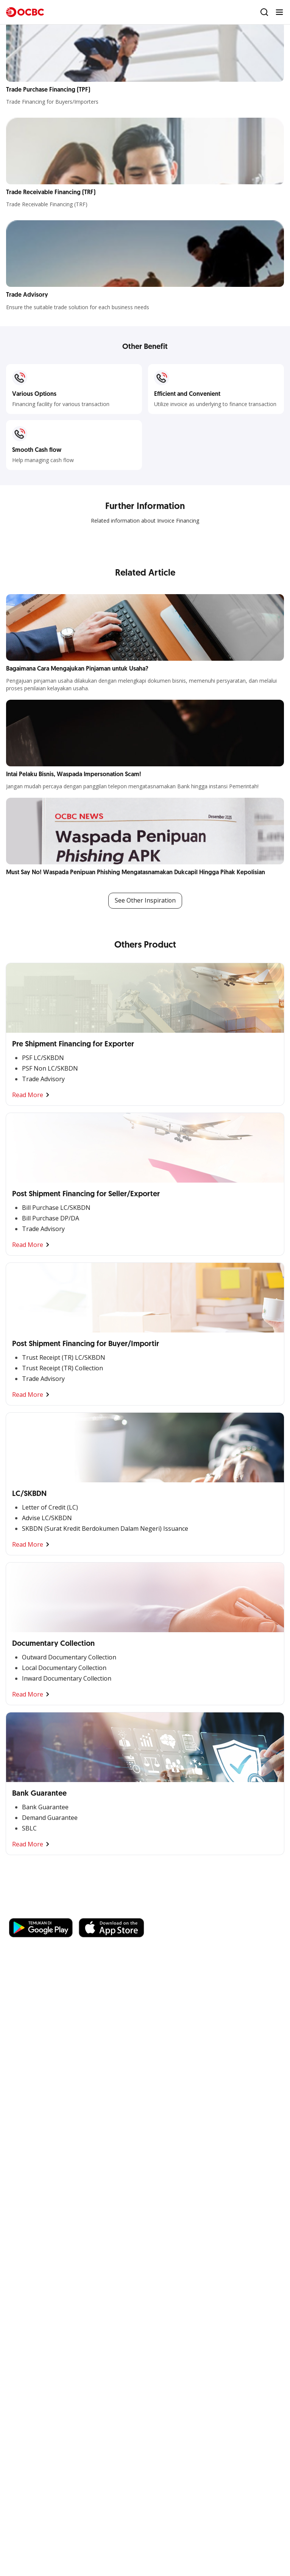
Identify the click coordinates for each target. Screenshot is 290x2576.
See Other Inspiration (145, 901)
